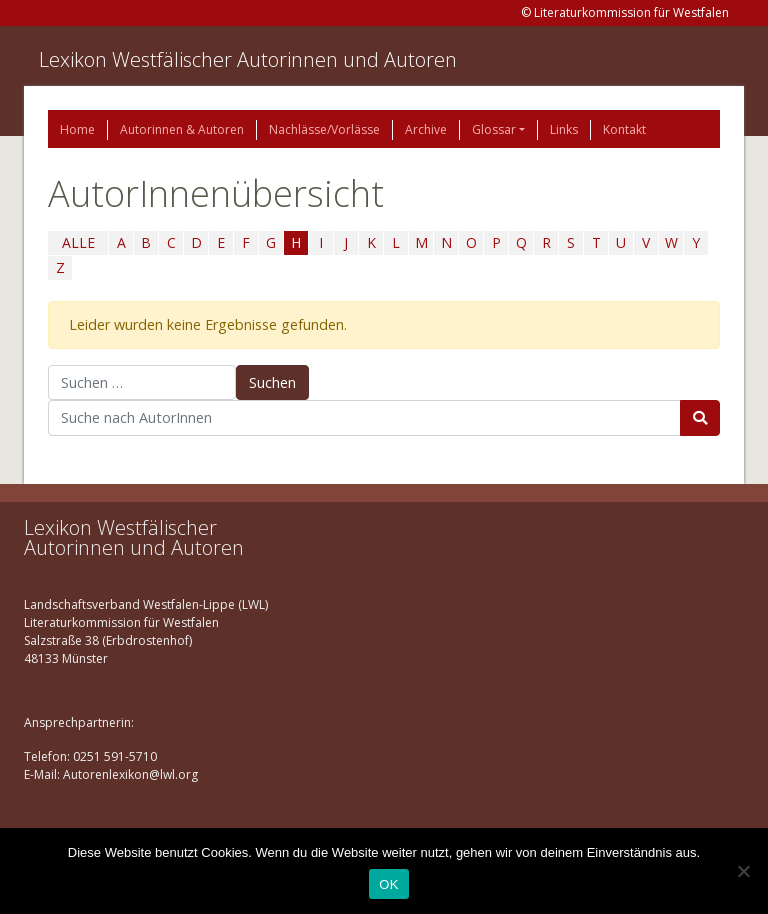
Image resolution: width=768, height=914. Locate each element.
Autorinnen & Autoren (182, 129)
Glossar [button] (494, 129)
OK (388, 884)
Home (77, 129)
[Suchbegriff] (364, 418)
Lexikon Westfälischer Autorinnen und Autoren (248, 59)
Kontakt (624, 129)
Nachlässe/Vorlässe (324, 129)
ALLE (78, 242)
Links (564, 129)
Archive (426, 129)
